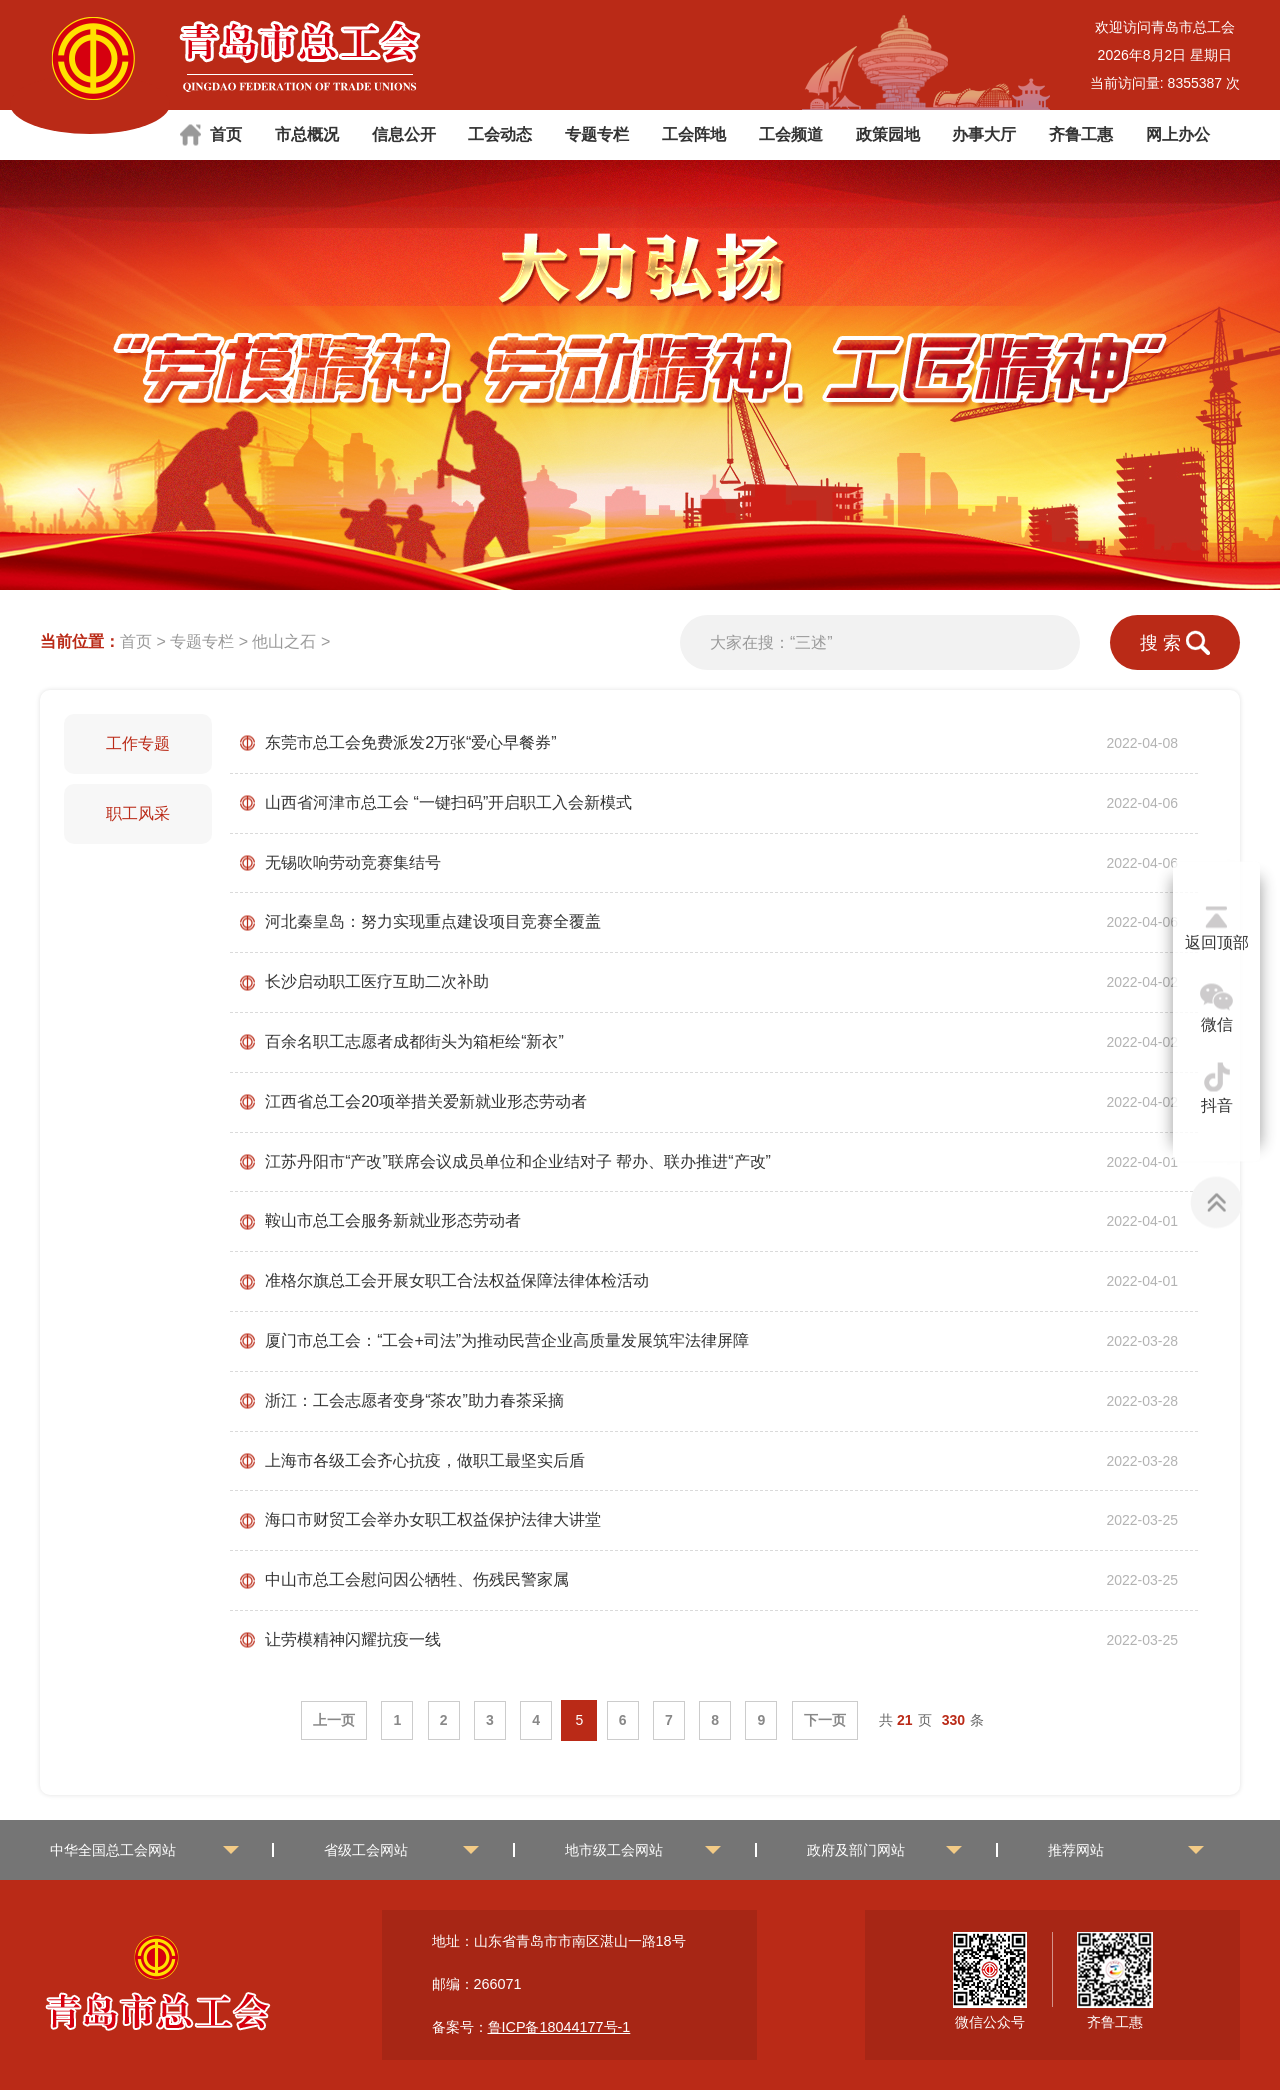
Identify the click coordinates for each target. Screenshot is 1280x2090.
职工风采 (138, 813)
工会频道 (791, 134)
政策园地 (888, 134)
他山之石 (284, 641)
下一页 (825, 1720)
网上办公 (1178, 134)
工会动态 (500, 134)
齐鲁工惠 (1081, 134)
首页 (226, 134)
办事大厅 (984, 134)
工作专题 (138, 743)
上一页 (334, 1720)
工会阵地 (694, 134)
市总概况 (307, 134)
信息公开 (404, 134)
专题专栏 (597, 134)
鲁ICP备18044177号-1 (559, 2027)
